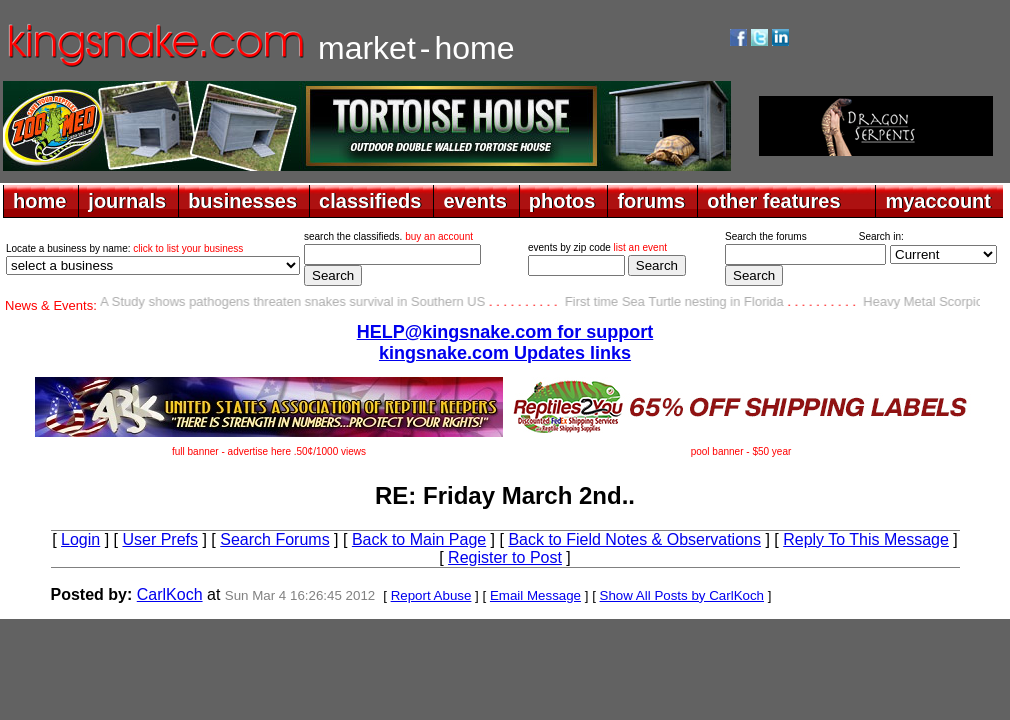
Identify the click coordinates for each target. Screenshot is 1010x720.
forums (651, 201)
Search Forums (274, 539)
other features (773, 201)
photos (562, 201)
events (474, 201)
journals (127, 201)
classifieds (370, 201)
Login (80, 539)
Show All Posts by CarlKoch (682, 595)
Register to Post (505, 557)
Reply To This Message (866, 539)
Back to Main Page (419, 539)
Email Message (535, 595)
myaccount (938, 201)
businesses (242, 201)
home (39, 201)
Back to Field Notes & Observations (634, 539)
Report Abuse (431, 595)
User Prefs (160, 539)
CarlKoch (170, 594)
